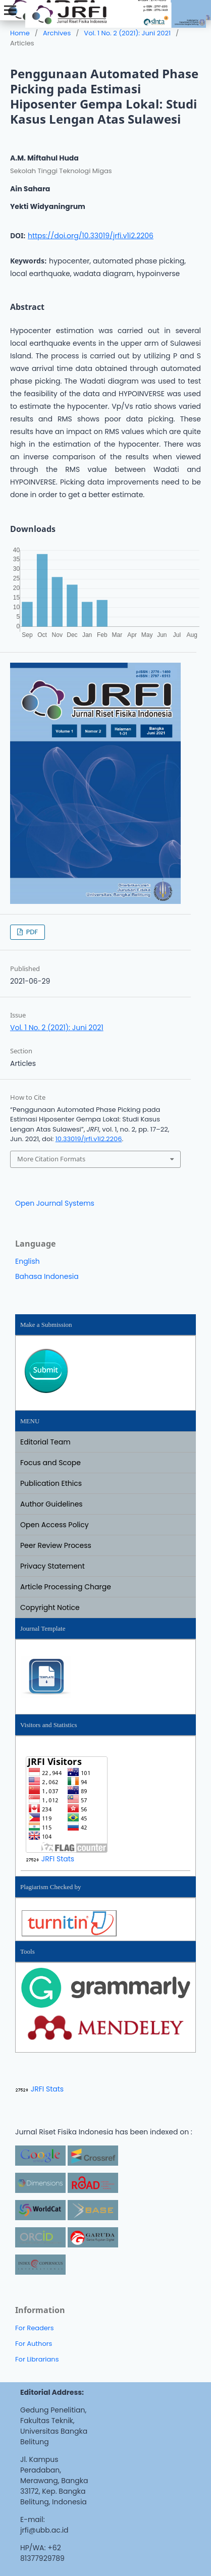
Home (20, 33)
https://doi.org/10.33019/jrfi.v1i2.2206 (90, 236)
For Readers (34, 2328)
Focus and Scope (50, 1463)
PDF (31, 932)
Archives (57, 33)
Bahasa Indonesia (47, 1276)
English (27, 1261)
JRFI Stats (57, 1859)
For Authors (33, 2343)
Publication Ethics (51, 1483)
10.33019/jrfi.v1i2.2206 (89, 1139)
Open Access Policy (54, 1525)
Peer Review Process (55, 1545)
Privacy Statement (52, 1566)
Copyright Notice (50, 1607)
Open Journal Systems (54, 1203)
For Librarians (37, 2359)
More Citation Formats (51, 1158)
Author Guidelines (51, 1504)
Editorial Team (45, 1442)
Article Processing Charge (65, 1587)
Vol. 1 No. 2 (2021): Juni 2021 (127, 33)
